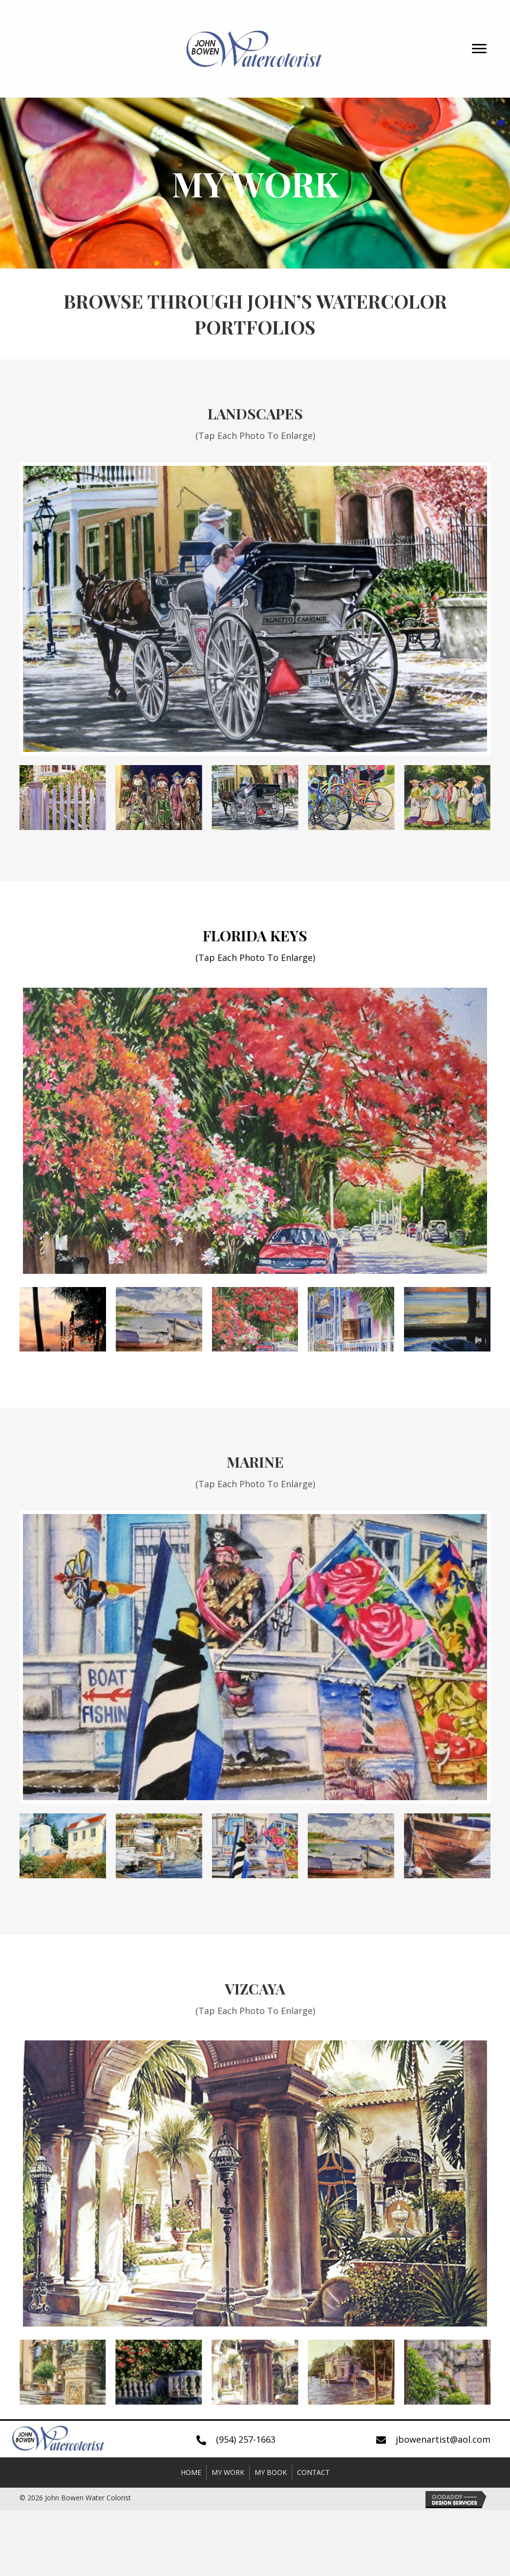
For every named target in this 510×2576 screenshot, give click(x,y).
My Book (271, 2472)
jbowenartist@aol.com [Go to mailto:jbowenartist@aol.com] (443, 2439)
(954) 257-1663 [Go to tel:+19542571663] (246, 2439)
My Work (228, 2472)
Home (191, 2472)
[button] (479, 49)
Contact (313, 2472)
